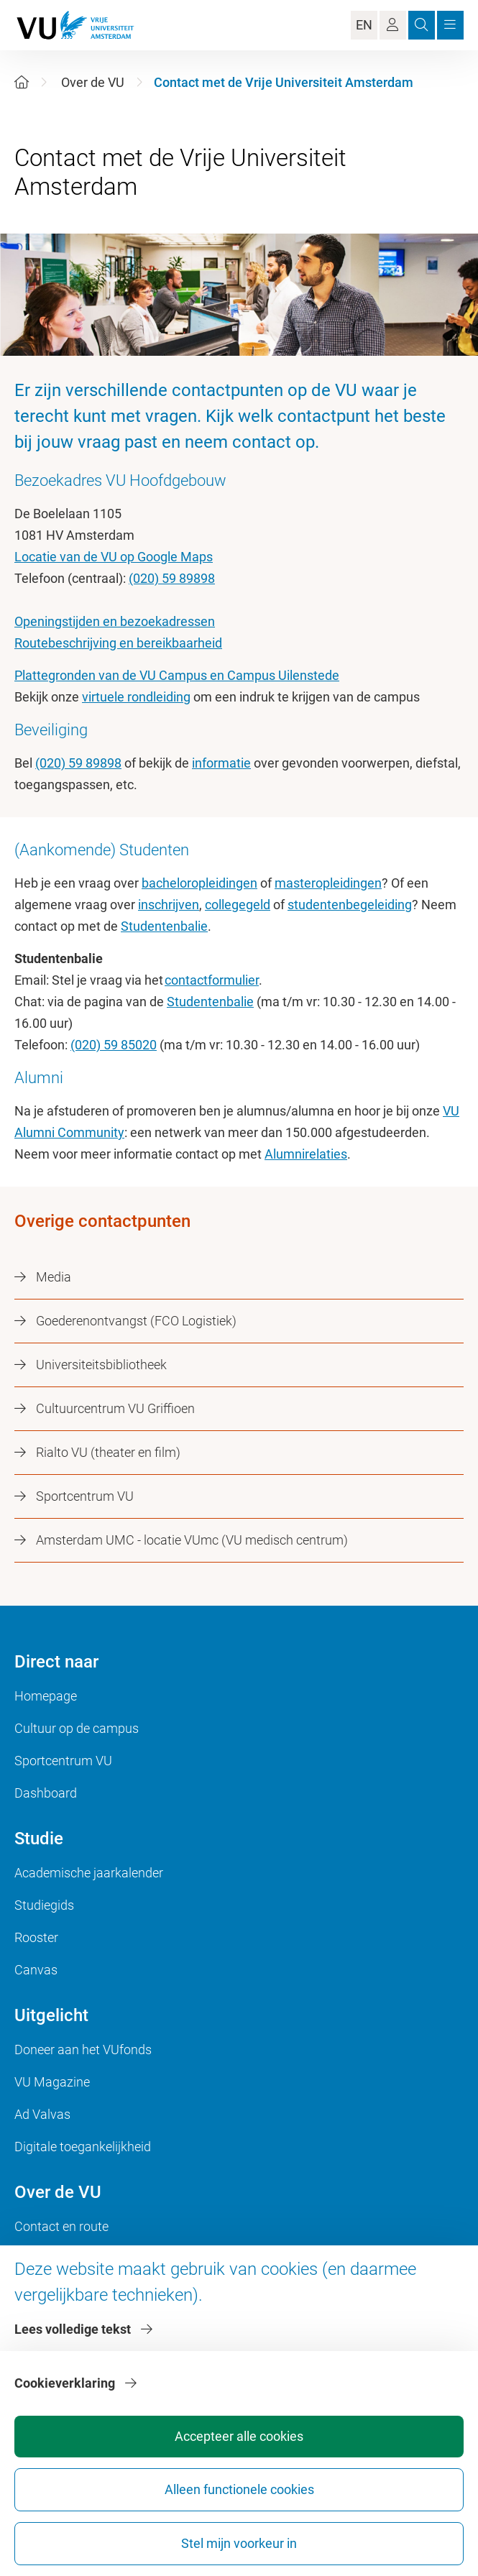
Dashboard (45, 1792)
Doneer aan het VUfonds (83, 2049)
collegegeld (237, 904)
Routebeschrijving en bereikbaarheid (118, 642)
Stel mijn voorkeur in (239, 2543)
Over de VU (92, 82)
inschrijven (168, 904)
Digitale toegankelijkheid (82, 2146)
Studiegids (44, 1905)
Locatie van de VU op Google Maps (113, 556)
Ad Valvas (42, 2114)
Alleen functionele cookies (239, 2489)
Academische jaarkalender (88, 1872)
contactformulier (212, 980)
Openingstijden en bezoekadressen (114, 621)
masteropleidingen (328, 883)
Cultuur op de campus (76, 1728)
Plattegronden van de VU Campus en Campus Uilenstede (176, 675)
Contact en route (61, 2226)
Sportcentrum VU (63, 1760)
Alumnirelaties (306, 1154)
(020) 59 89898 (172, 578)
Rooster (36, 1937)
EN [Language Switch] (364, 24)
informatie (221, 762)
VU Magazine (52, 2081)
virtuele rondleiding (136, 696)
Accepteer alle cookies (239, 2436)
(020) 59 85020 (113, 1044)
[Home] (21, 82)
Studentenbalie (164, 926)
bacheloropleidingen (199, 883)
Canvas (36, 1969)
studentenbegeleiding (350, 904)
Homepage (45, 1695)
